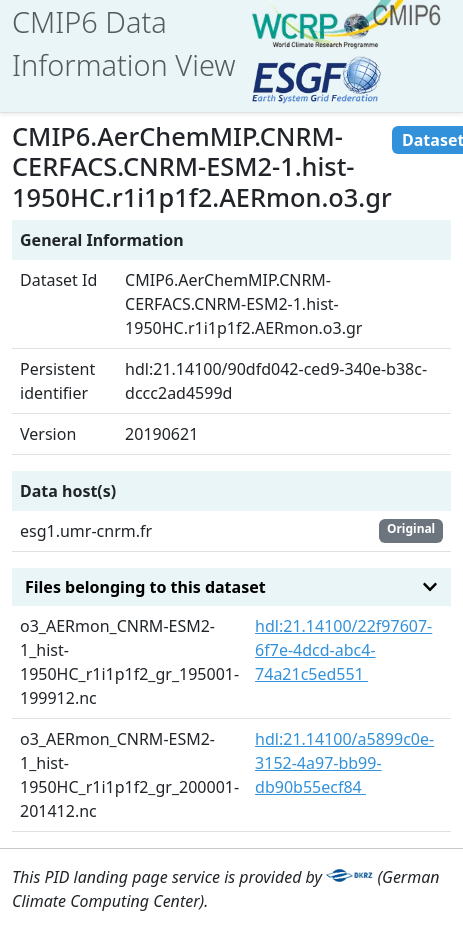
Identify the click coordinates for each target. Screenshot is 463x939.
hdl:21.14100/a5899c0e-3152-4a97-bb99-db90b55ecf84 (344, 763)
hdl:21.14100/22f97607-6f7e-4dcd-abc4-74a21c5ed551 (343, 650)
